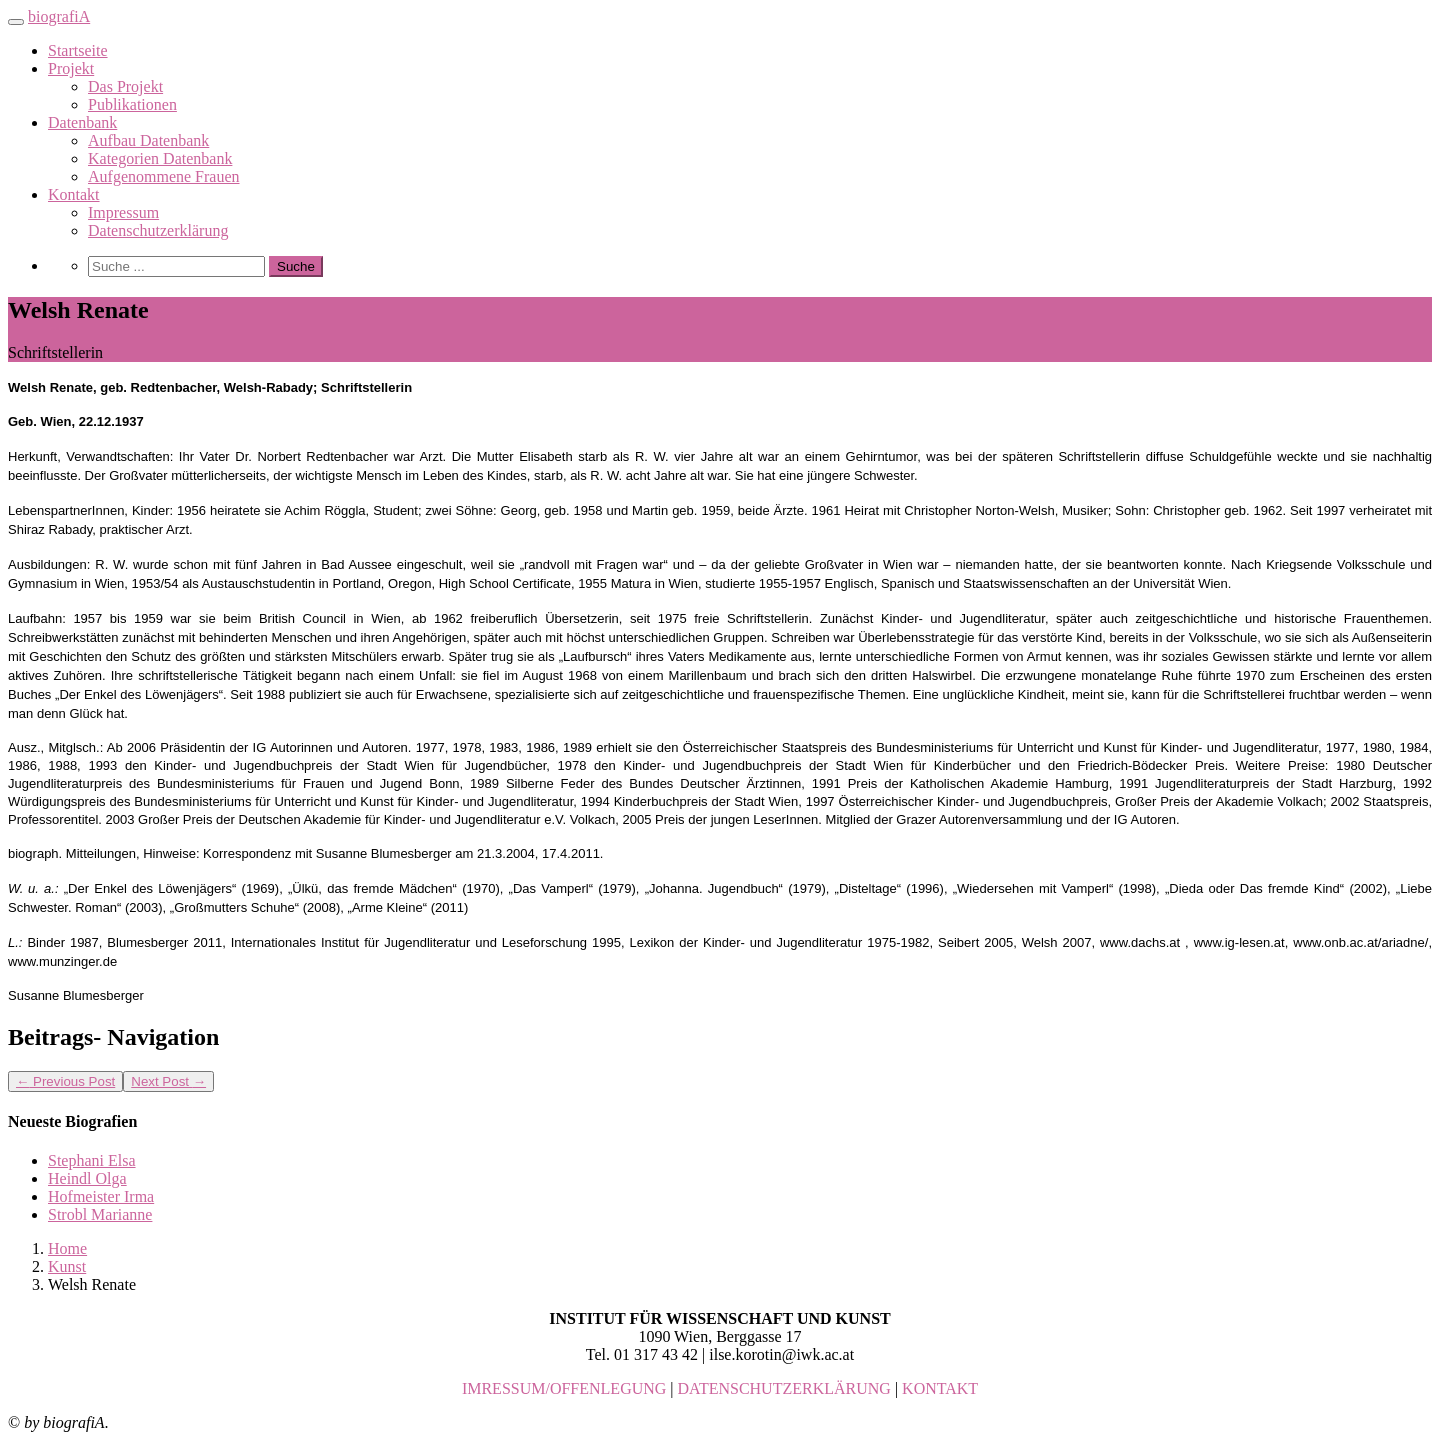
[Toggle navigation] (16, 22)
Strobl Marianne (100, 1214)
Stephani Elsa (92, 1160)
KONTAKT (940, 1388)
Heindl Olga (87, 1178)
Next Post (168, 1081)
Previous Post (65, 1081)
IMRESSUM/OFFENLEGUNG (564, 1388)
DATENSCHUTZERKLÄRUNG (784, 1388)
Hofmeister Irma (101, 1196)
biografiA (59, 16)
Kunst (67, 1266)
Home (67, 1248)
